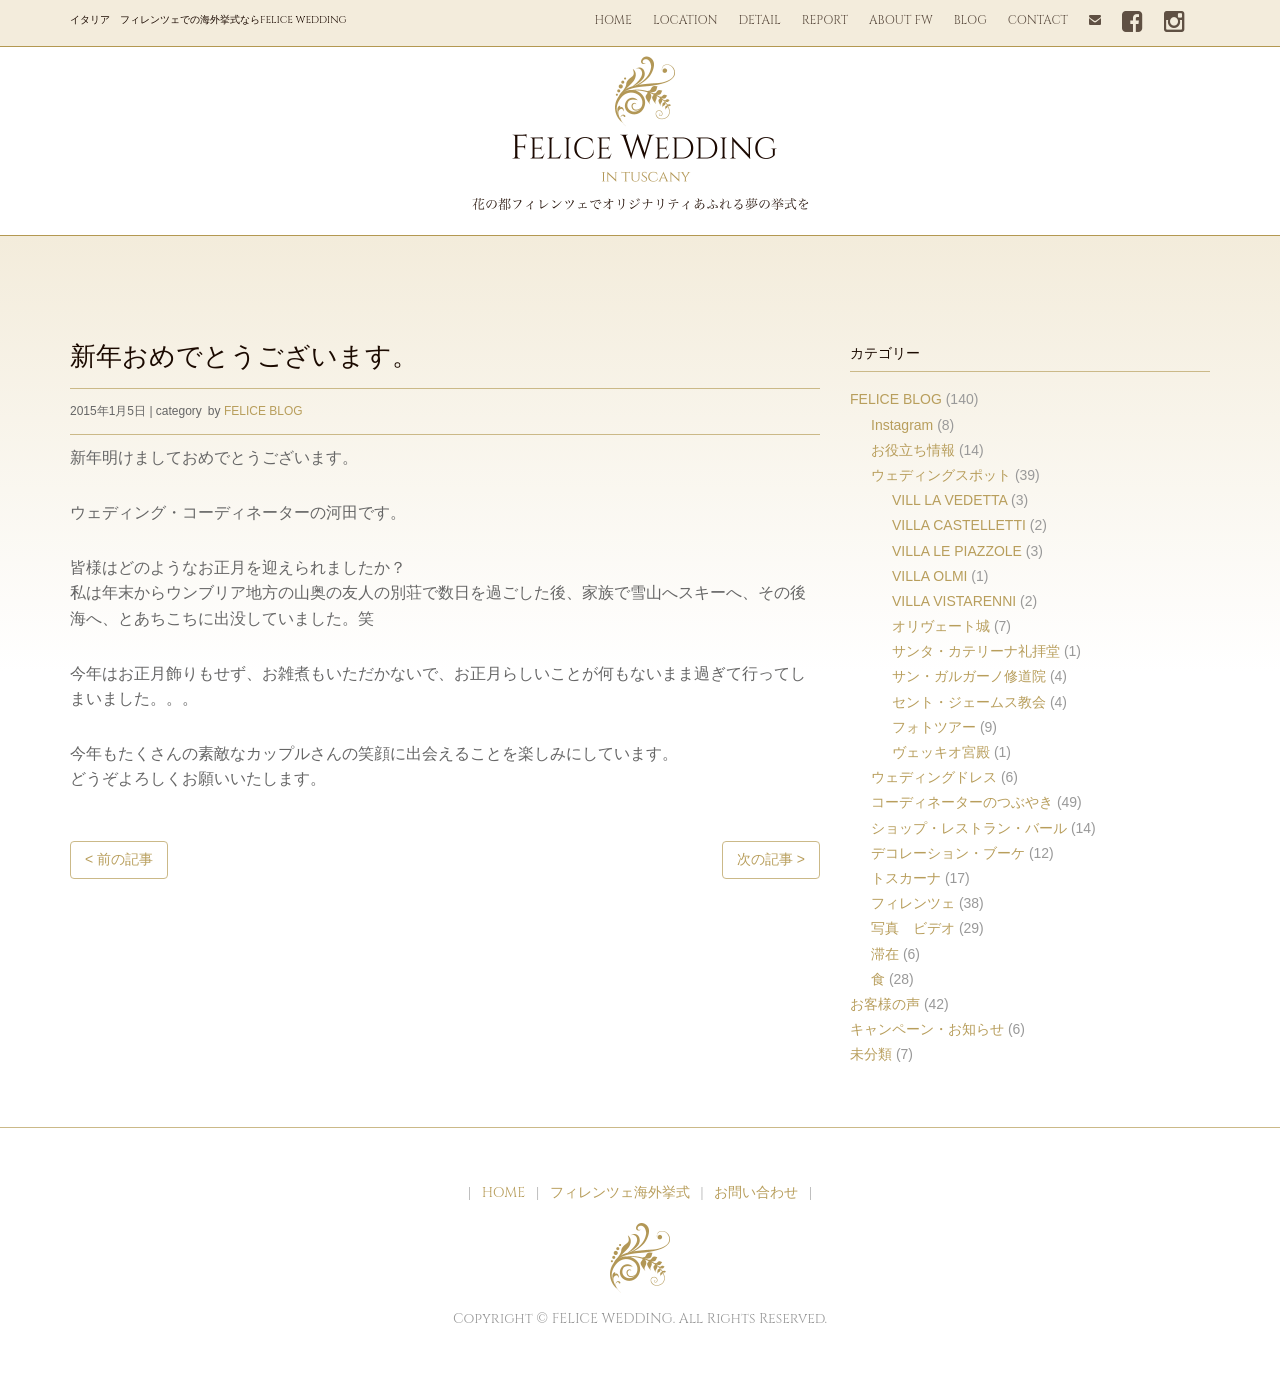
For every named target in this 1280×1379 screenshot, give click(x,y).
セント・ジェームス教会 (969, 702)
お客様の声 (885, 1004)
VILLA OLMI (929, 576)
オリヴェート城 (941, 626)
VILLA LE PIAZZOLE (957, 551)
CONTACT (1038, 20)
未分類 (871, 1054)
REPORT (825, 20)
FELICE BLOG (263, 411)
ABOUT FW (901, 20)
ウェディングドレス (934, 777)
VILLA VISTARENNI (954, 601)
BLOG (970, 20)
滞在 (885, 954)
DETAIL (760, 20)
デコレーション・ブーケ (948, 853)
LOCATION (685, 20)
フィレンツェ (913, 903)
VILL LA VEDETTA (949, 500)
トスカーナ (906, 878)
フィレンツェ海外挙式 (620, 1192)
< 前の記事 (119, 859)
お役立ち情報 (913, 450)
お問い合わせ (756, 1192)
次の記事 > (771, 859)
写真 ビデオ (913, 928)
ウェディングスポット (941, 475)
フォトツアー (934, 727)
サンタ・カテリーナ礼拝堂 (976, 651)
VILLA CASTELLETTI (959, 525)
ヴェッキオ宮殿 (941, 752)
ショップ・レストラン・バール (969, 828)
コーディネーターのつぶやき (962, 802)
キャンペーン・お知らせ (927, 1029)
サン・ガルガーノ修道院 (969, 676)
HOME (613, 20)
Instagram (902, 425)
